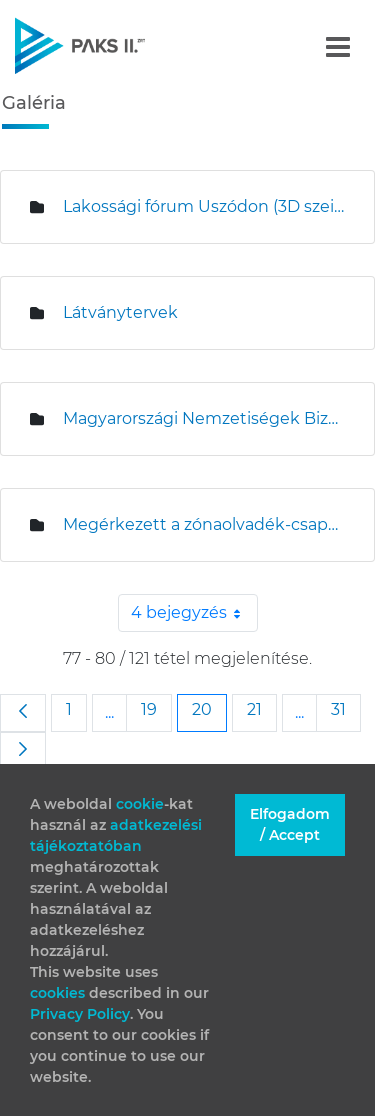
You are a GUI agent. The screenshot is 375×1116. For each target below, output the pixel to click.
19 (156, 709)
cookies (59, 993)
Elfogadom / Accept (290, 824)
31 (345, 709)
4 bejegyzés (194, 613)
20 (209, 709)
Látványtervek (120, 312)
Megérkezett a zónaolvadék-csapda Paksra (203, 524)
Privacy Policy (80, 1014)
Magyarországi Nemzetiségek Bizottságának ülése (203, 418)
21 (261, 709)
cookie (140, 804)
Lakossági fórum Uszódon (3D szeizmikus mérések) (203, 206)
